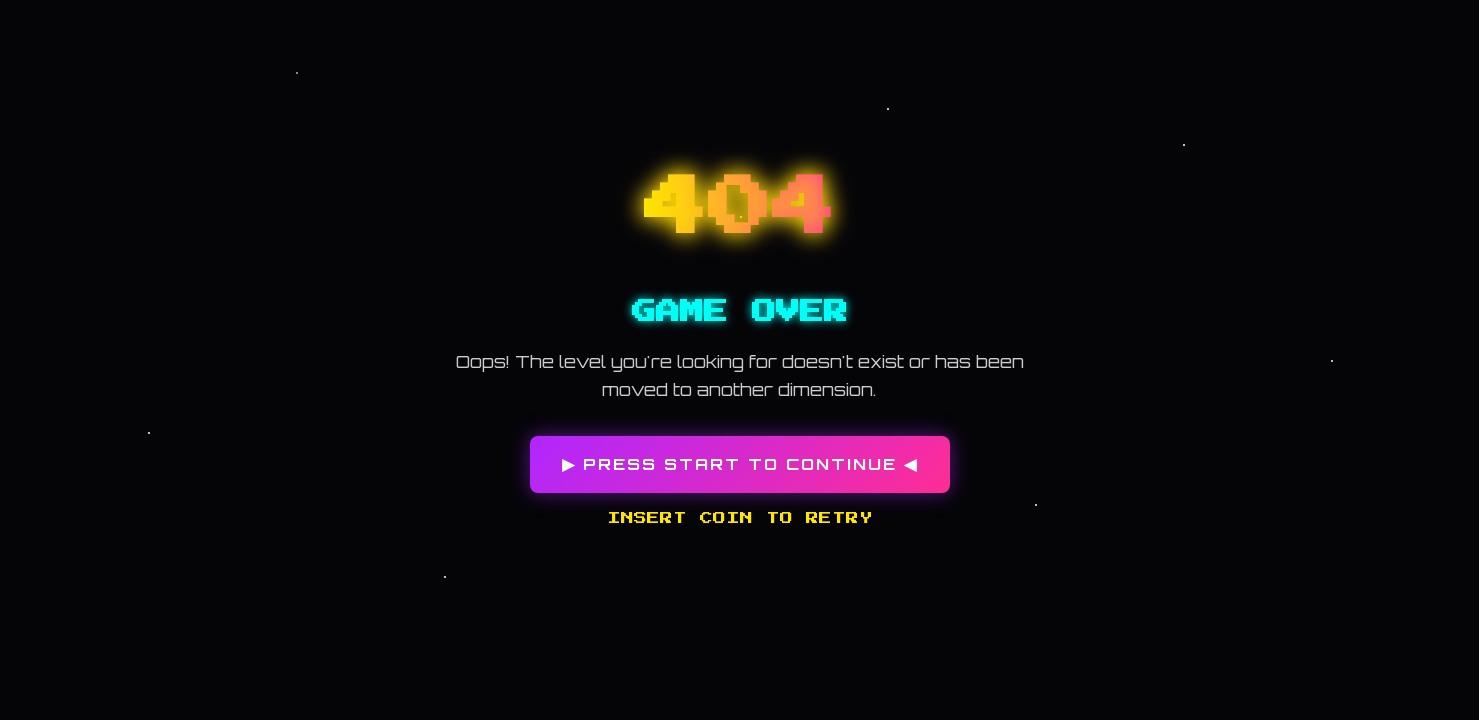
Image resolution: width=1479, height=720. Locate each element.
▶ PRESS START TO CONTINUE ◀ (740, 464)
